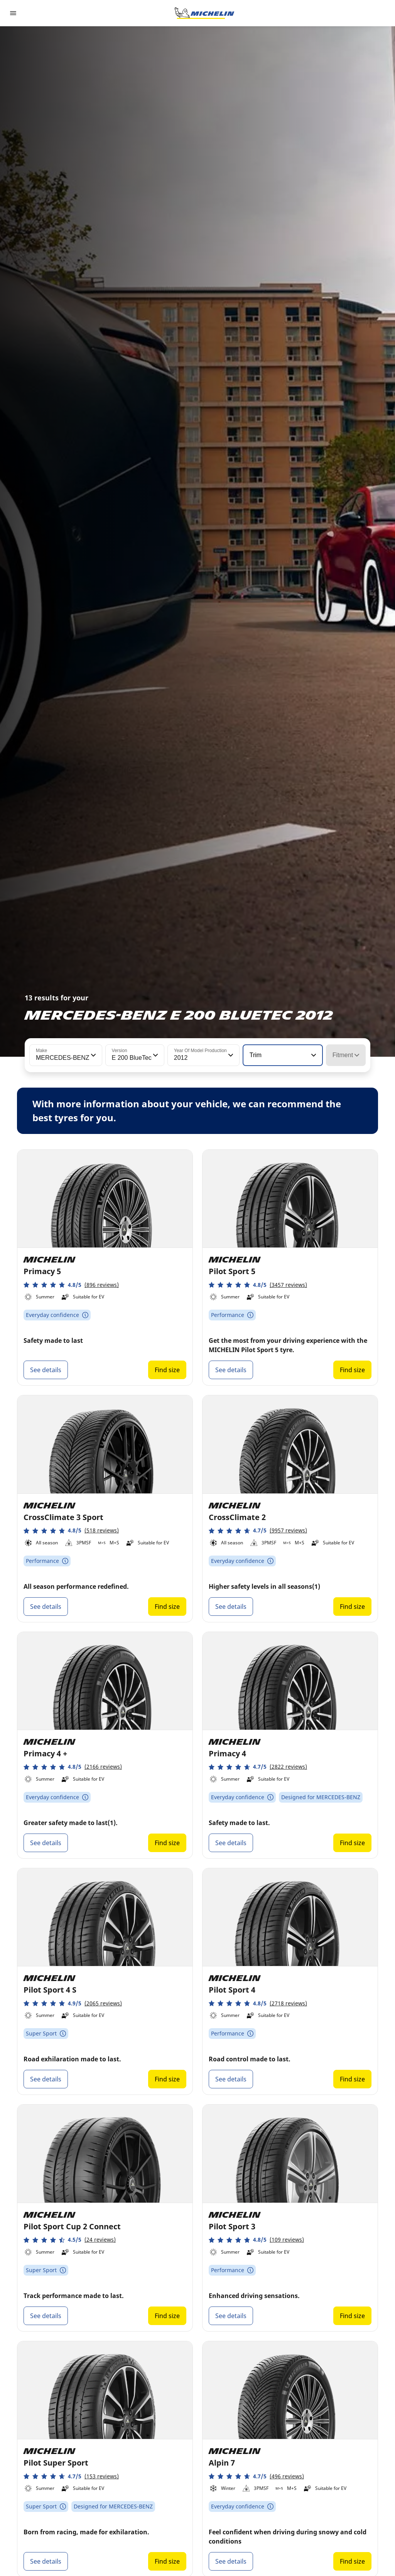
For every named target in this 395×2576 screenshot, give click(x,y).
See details (45, 1370)
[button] (92, 1055)
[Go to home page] (204, 13)
